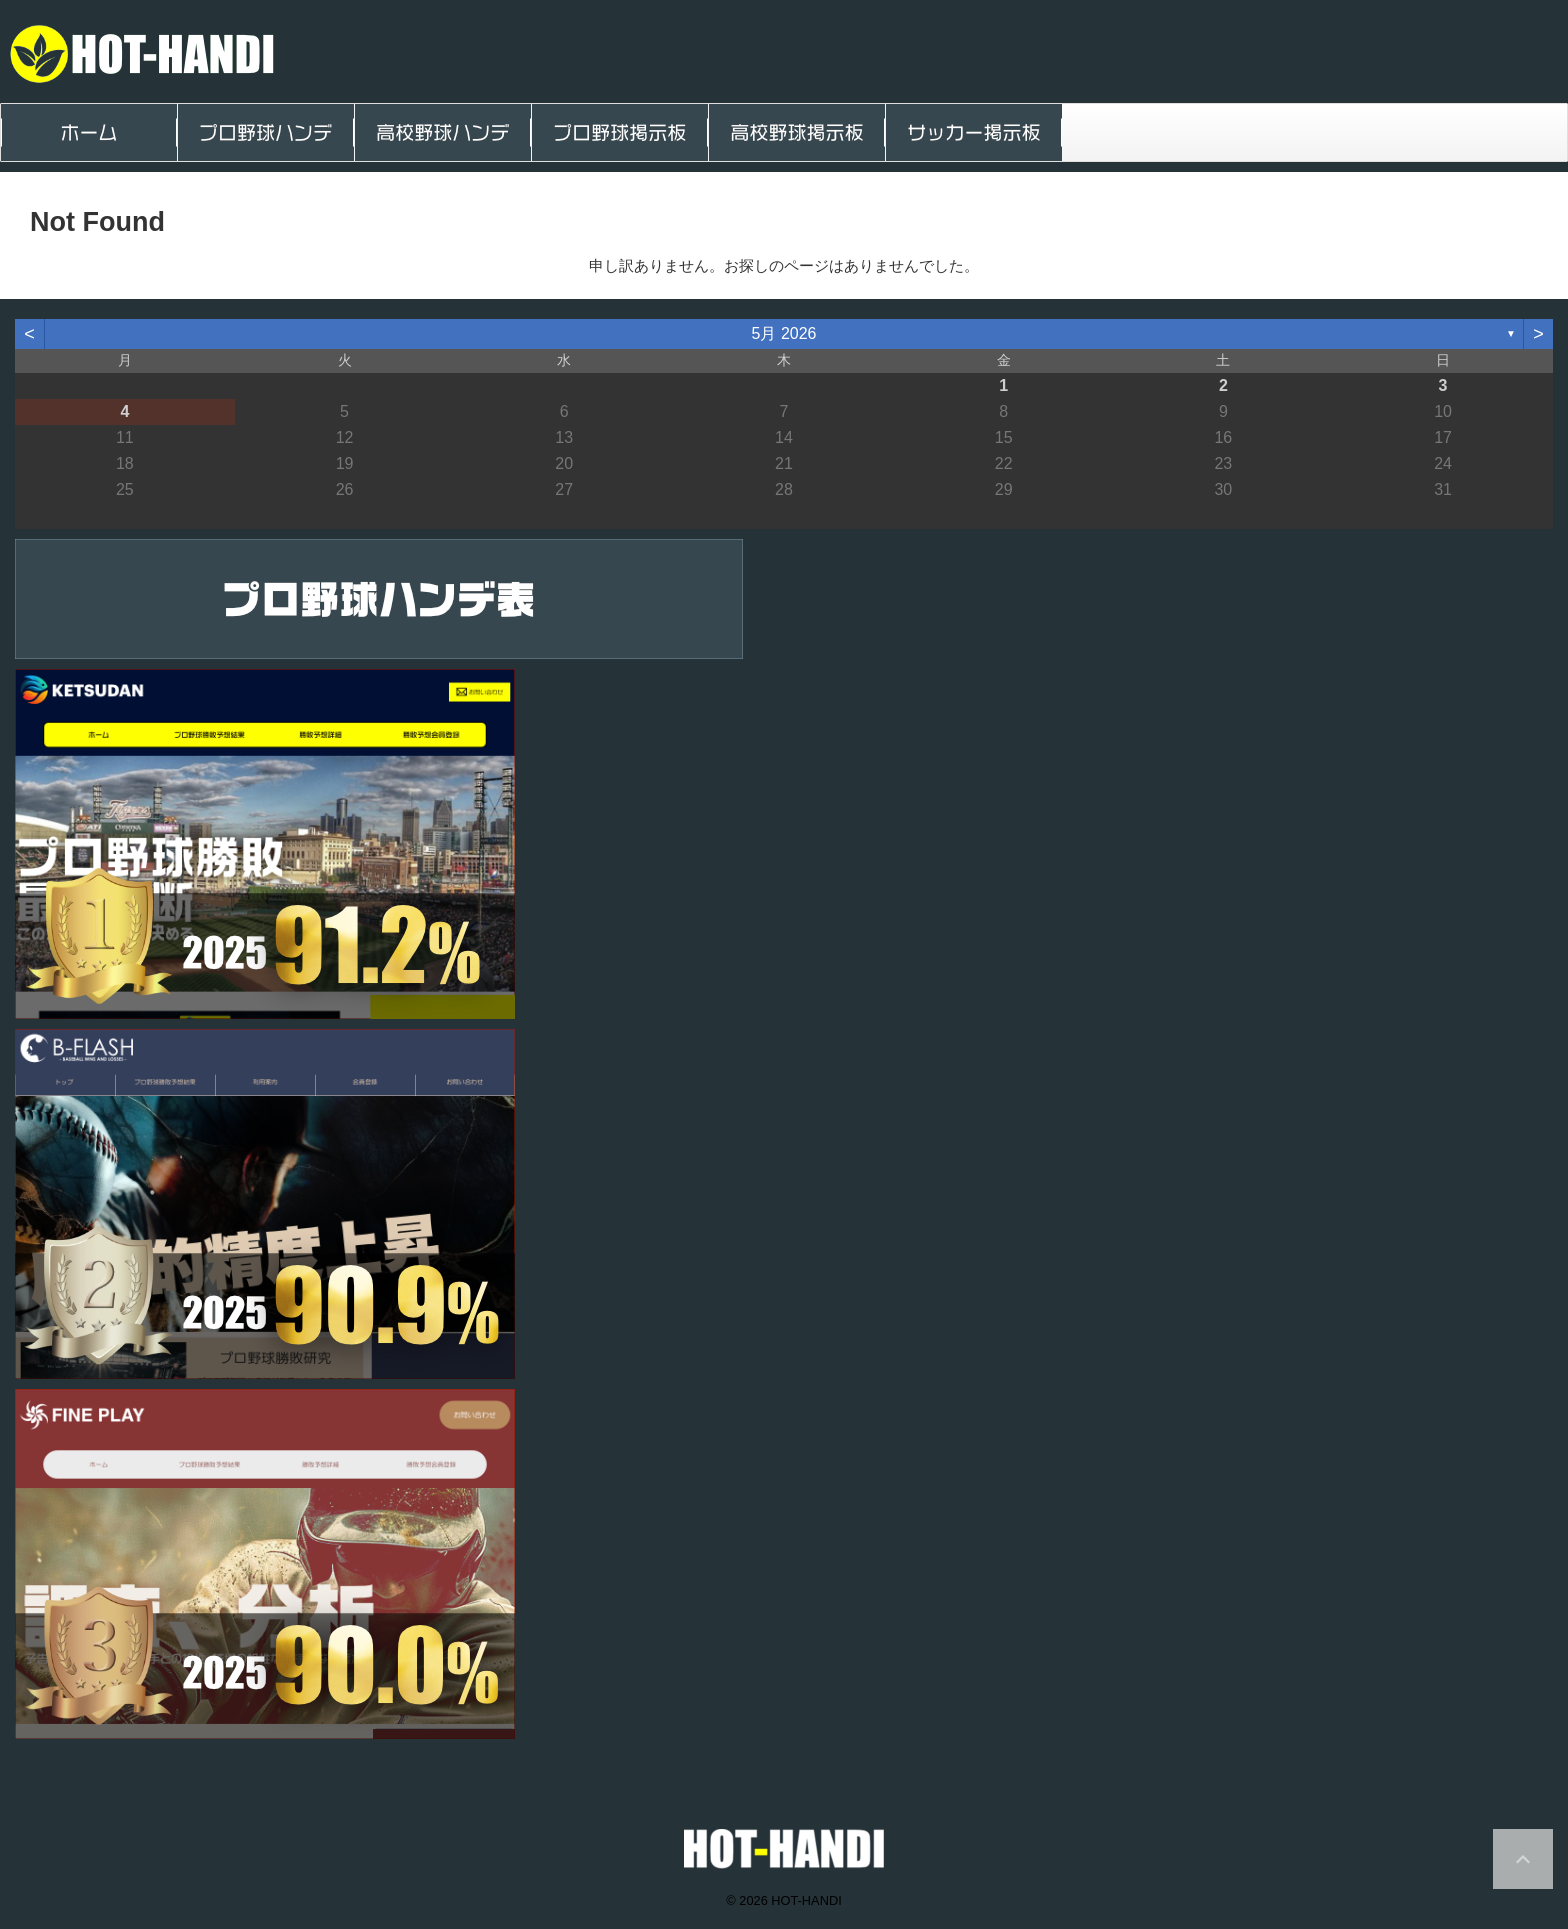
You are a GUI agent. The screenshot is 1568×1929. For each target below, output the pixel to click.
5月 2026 (784, 333)
